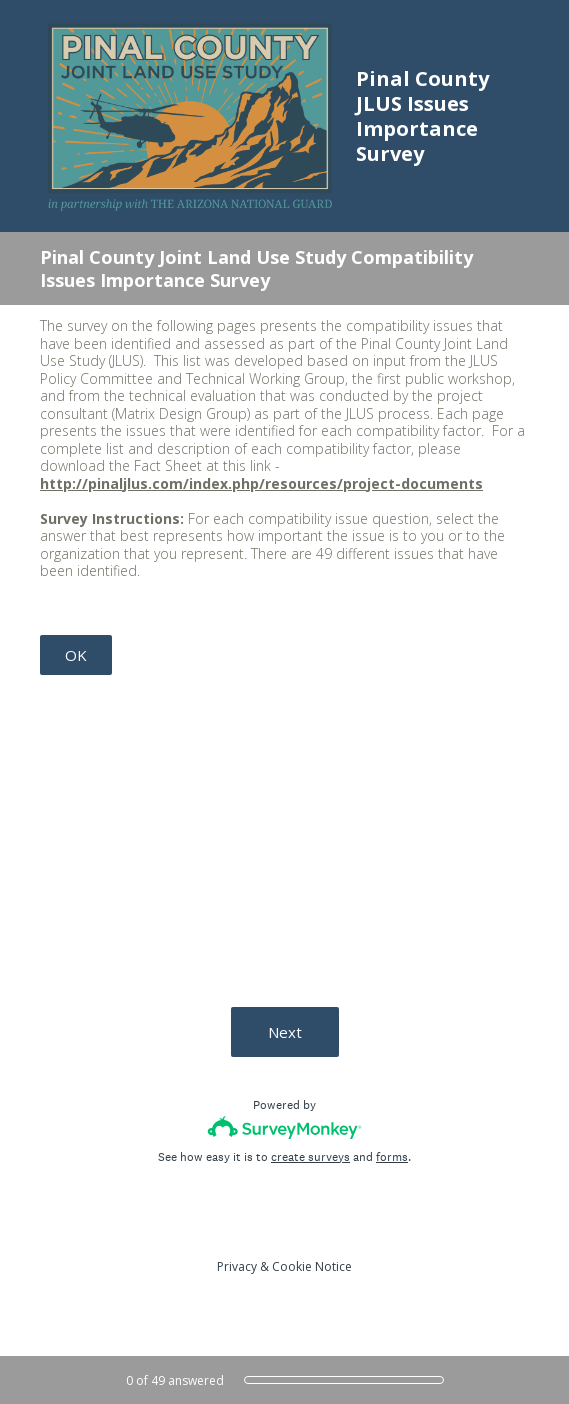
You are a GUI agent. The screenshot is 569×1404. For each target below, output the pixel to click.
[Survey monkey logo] (284, 1127)
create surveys (310, 1157)
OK (76, 655)
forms (392, 1157)
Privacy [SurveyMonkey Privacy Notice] (237, 1266)
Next (285, 1032)
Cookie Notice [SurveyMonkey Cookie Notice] (312, 1266)
